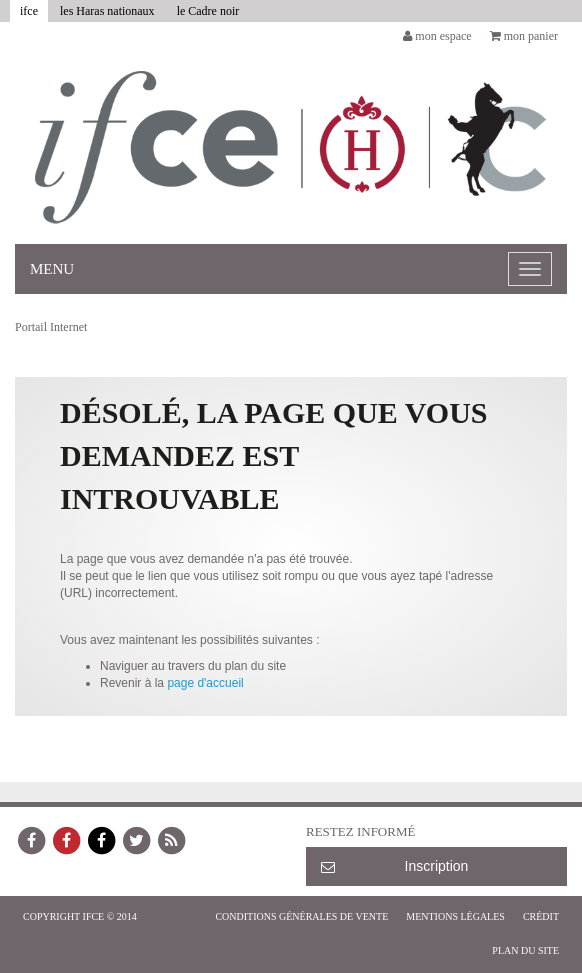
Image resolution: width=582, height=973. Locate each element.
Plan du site (525, 950)
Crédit (541, 916)
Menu (52, 269)
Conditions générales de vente (301, 916)
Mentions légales (455, 916)
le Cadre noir (208, 11)
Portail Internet (51, 327)
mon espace (437, 36)
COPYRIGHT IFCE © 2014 (80, 916)
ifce (29, 11)
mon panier (524, 36)
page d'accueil (205, 683)
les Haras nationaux (107, 11)
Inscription (394, 866)
